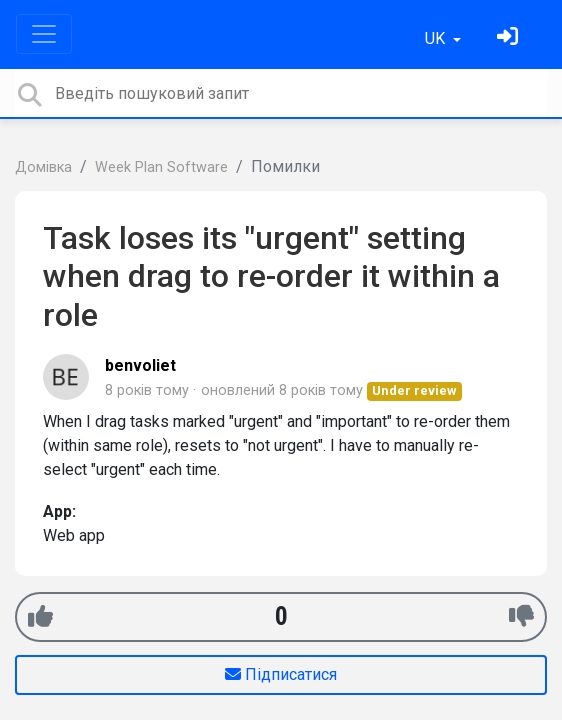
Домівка (43, 167)
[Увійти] (510, 38)
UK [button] (437, 38)
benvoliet (140, 365)
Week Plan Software (161, 167)
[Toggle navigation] (44, 34)
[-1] (521, 616)
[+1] (40, 616)
